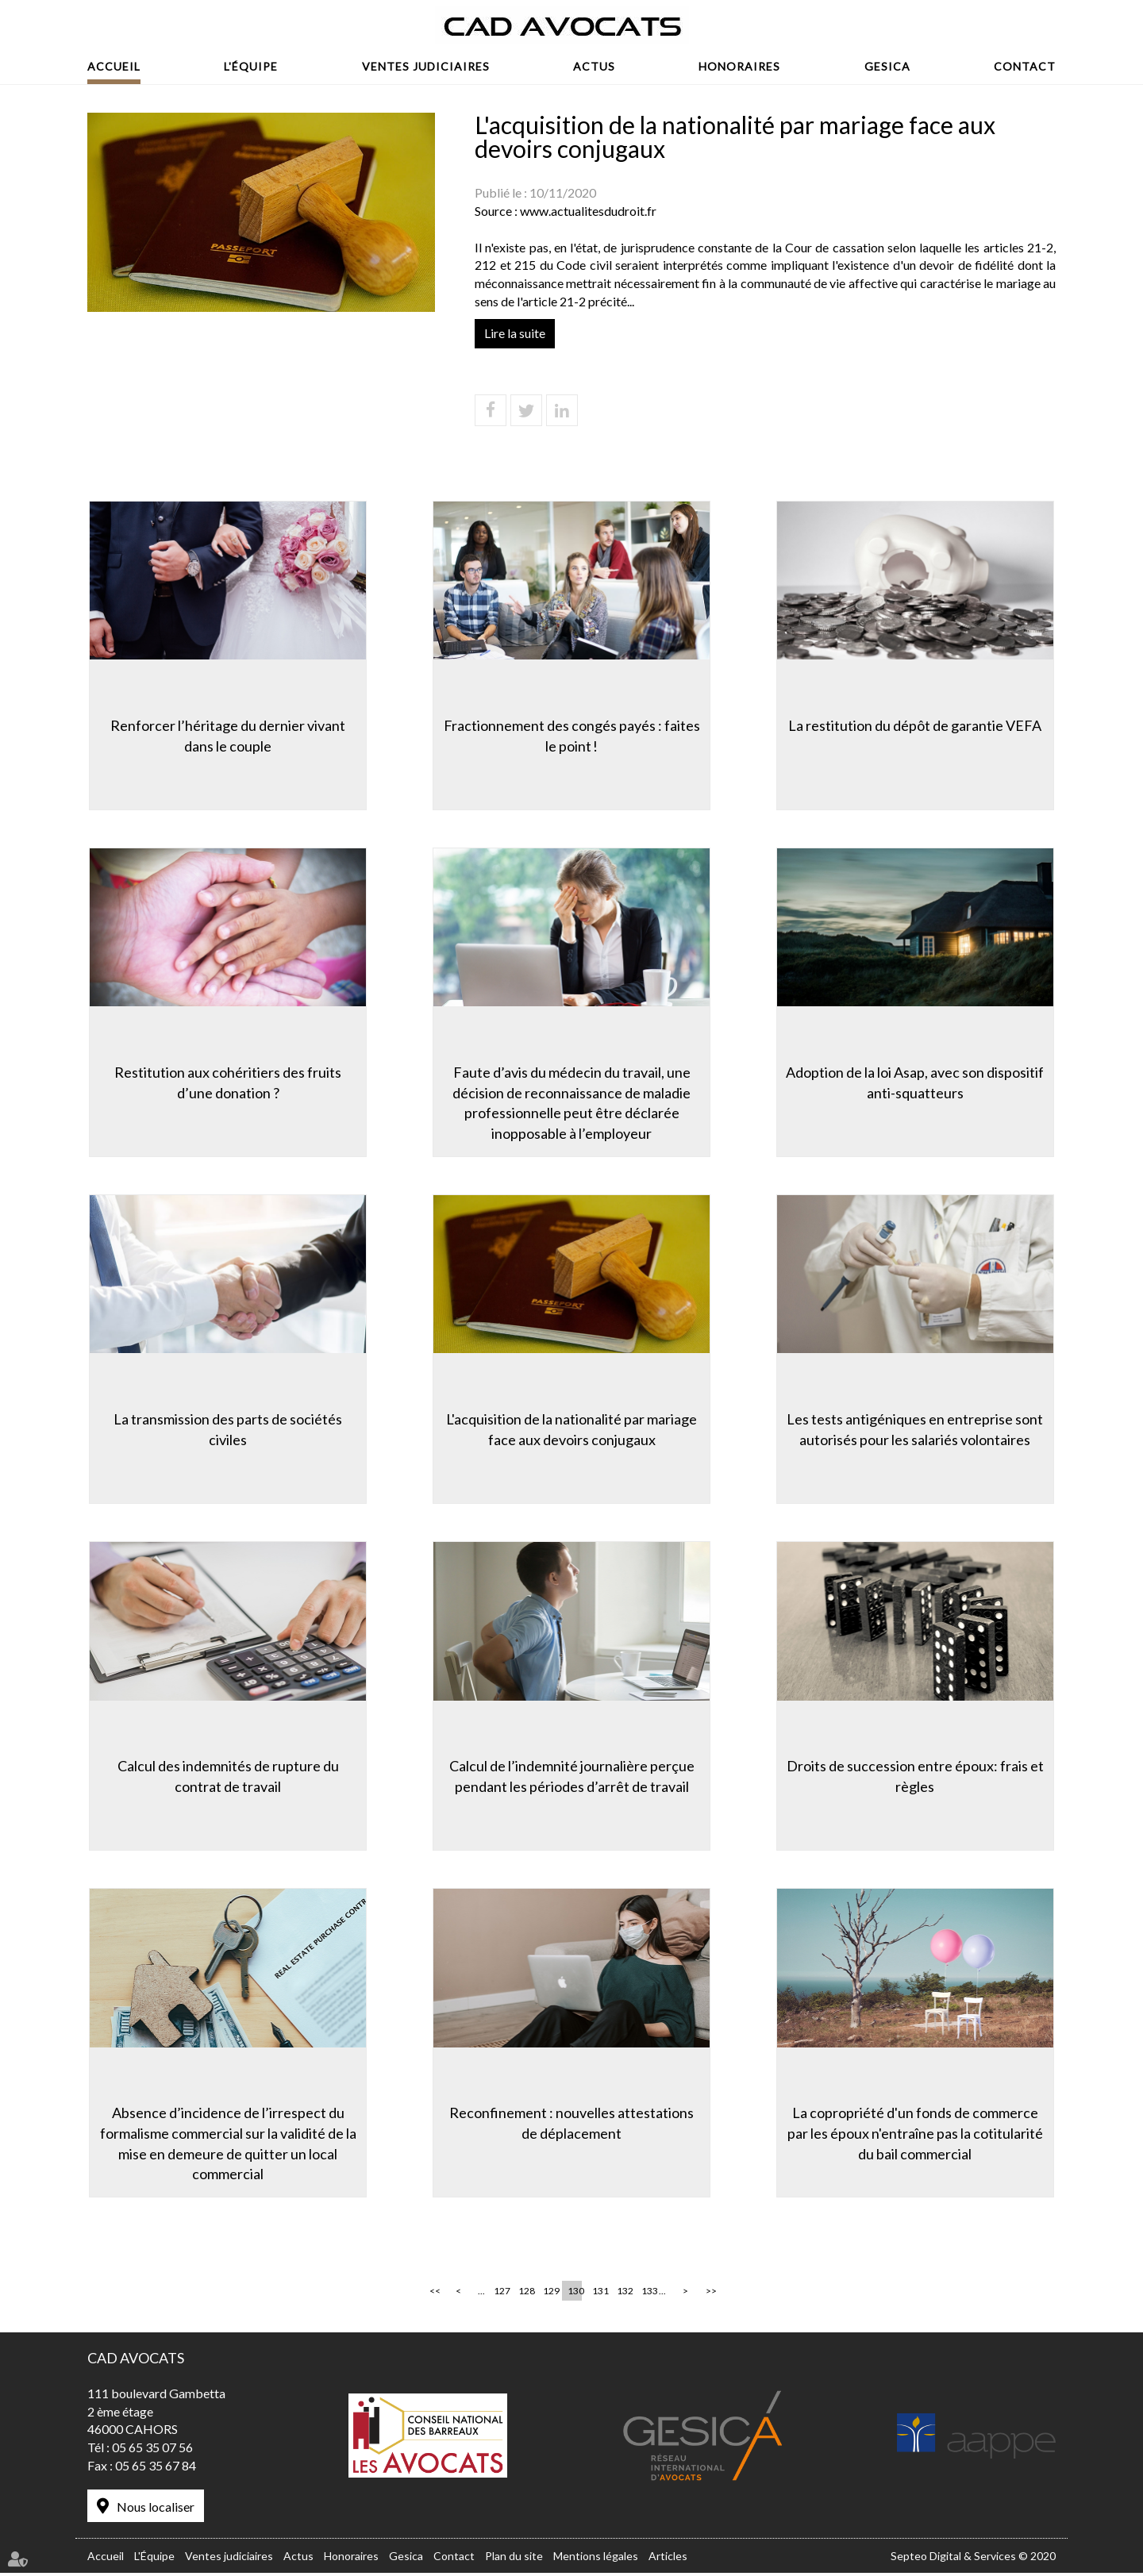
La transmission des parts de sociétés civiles (226, 1429)
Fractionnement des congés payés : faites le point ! (572, 734)
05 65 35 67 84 (155, 2469)
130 (575, 2295)
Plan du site (514, 2559)
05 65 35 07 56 (152, 2451)
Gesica (887, 66)
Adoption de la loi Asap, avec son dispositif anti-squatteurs (917, 1082)
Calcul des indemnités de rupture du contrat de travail (226, 1777)
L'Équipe (251, 66)
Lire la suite (514, 332)
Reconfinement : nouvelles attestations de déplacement (571, 2124)
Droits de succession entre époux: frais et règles (916, 1777)
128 (525, 2295)
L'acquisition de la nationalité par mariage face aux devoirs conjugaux (571, 1429)
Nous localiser (155, 2510)
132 (624, 2295)
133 (648, 2295)
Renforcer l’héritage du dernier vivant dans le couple (226, 734)
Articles (667, 2559)
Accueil (113, 66)
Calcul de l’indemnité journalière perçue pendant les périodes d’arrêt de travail (572, 1777)
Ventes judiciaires (426, 66)
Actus (594, 66)
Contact (1025, 66)
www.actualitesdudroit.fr (588, 210)
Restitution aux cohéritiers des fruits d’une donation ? (226, 1082)
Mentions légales (595, 2559)
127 (501, 2295)
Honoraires (739, 66)
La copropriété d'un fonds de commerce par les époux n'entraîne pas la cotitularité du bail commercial (917, 2134)
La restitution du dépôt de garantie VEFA (917, 723)
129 (550, 2295)
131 (599, 2295)
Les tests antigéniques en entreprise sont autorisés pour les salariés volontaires (917, 1429)
